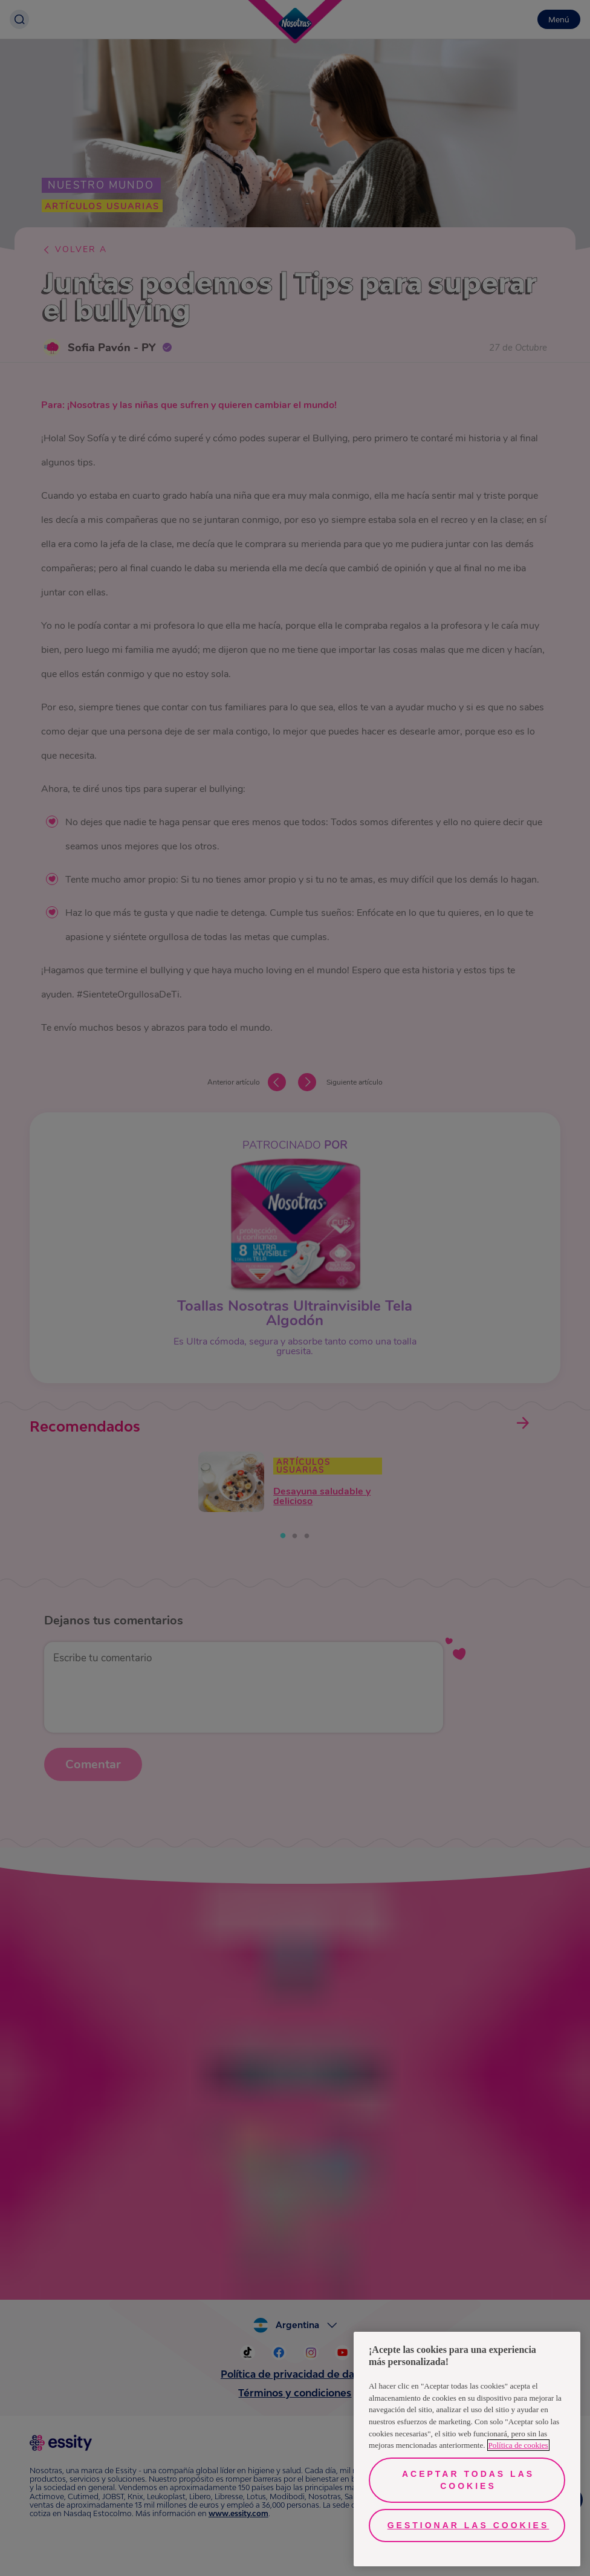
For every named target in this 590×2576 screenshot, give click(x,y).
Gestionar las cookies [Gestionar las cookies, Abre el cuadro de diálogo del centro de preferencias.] (468, 2525)
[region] (467, 2449)
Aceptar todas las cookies (468, 2480)
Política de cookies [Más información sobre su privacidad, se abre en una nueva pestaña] (518, 2445)
